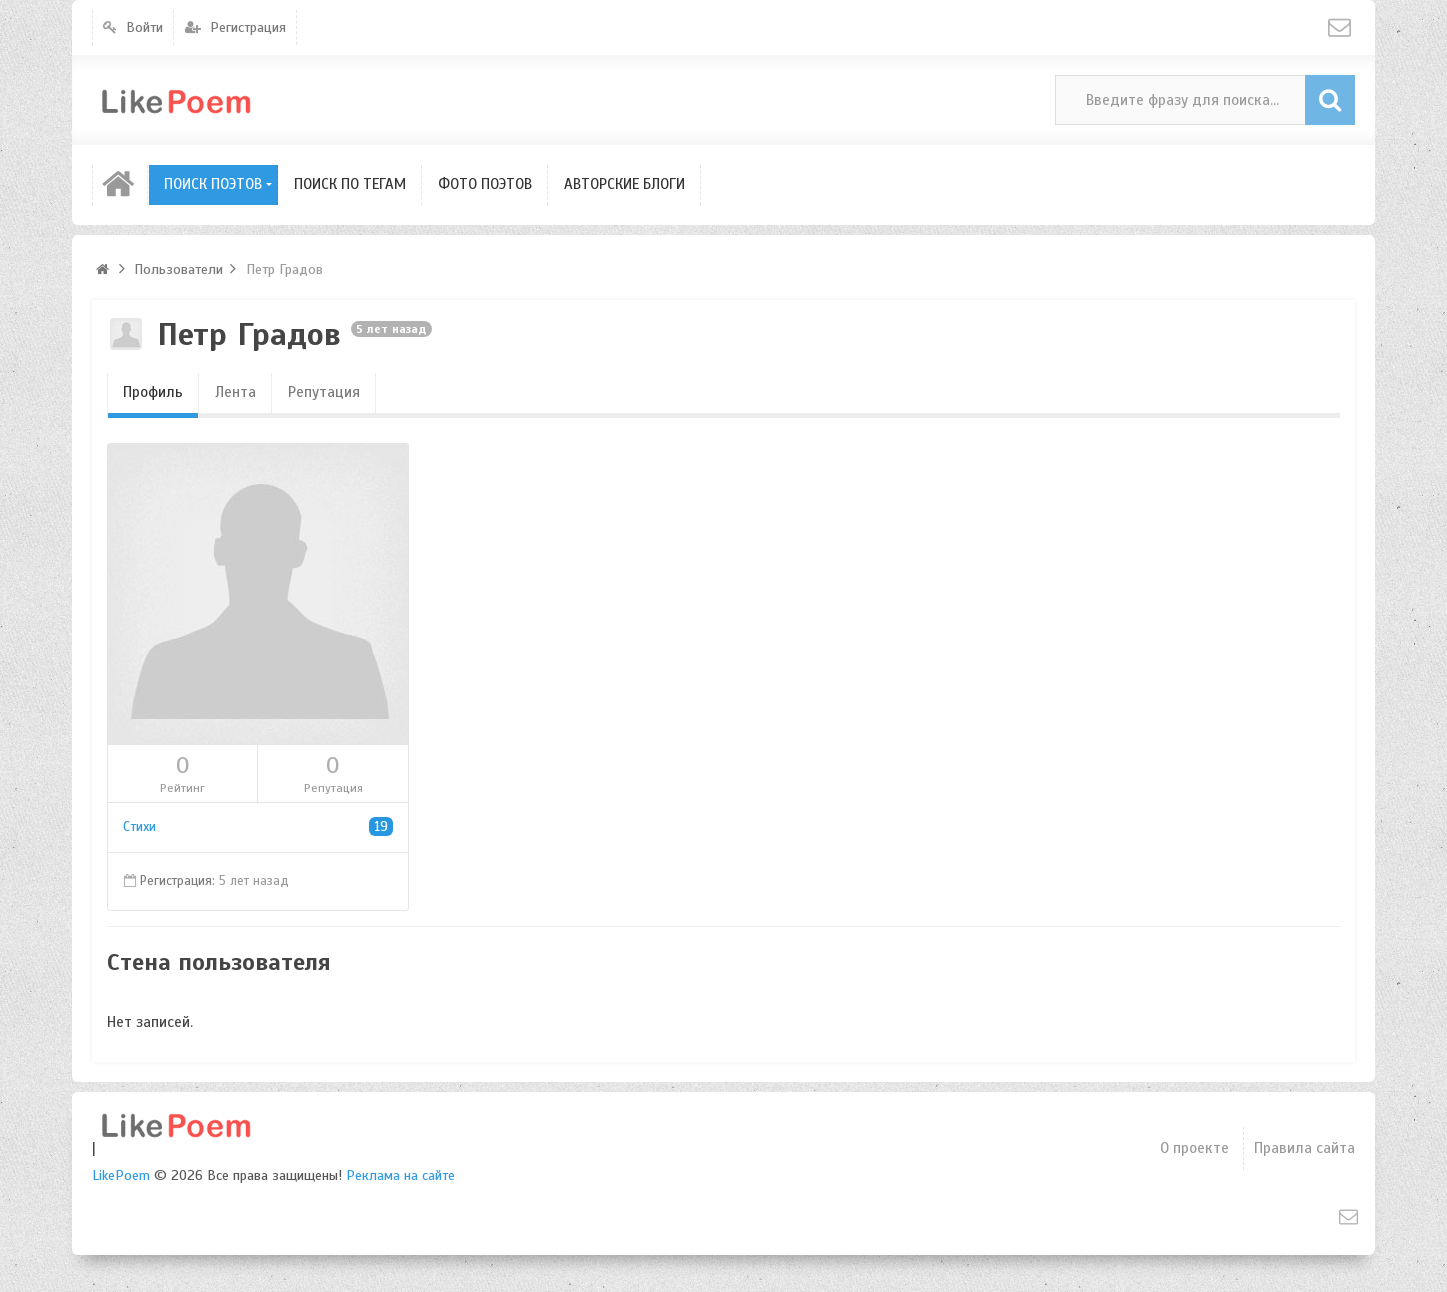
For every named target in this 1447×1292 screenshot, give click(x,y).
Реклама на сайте (400, 1175)
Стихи (258, 826)
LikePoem (121, 1175)
